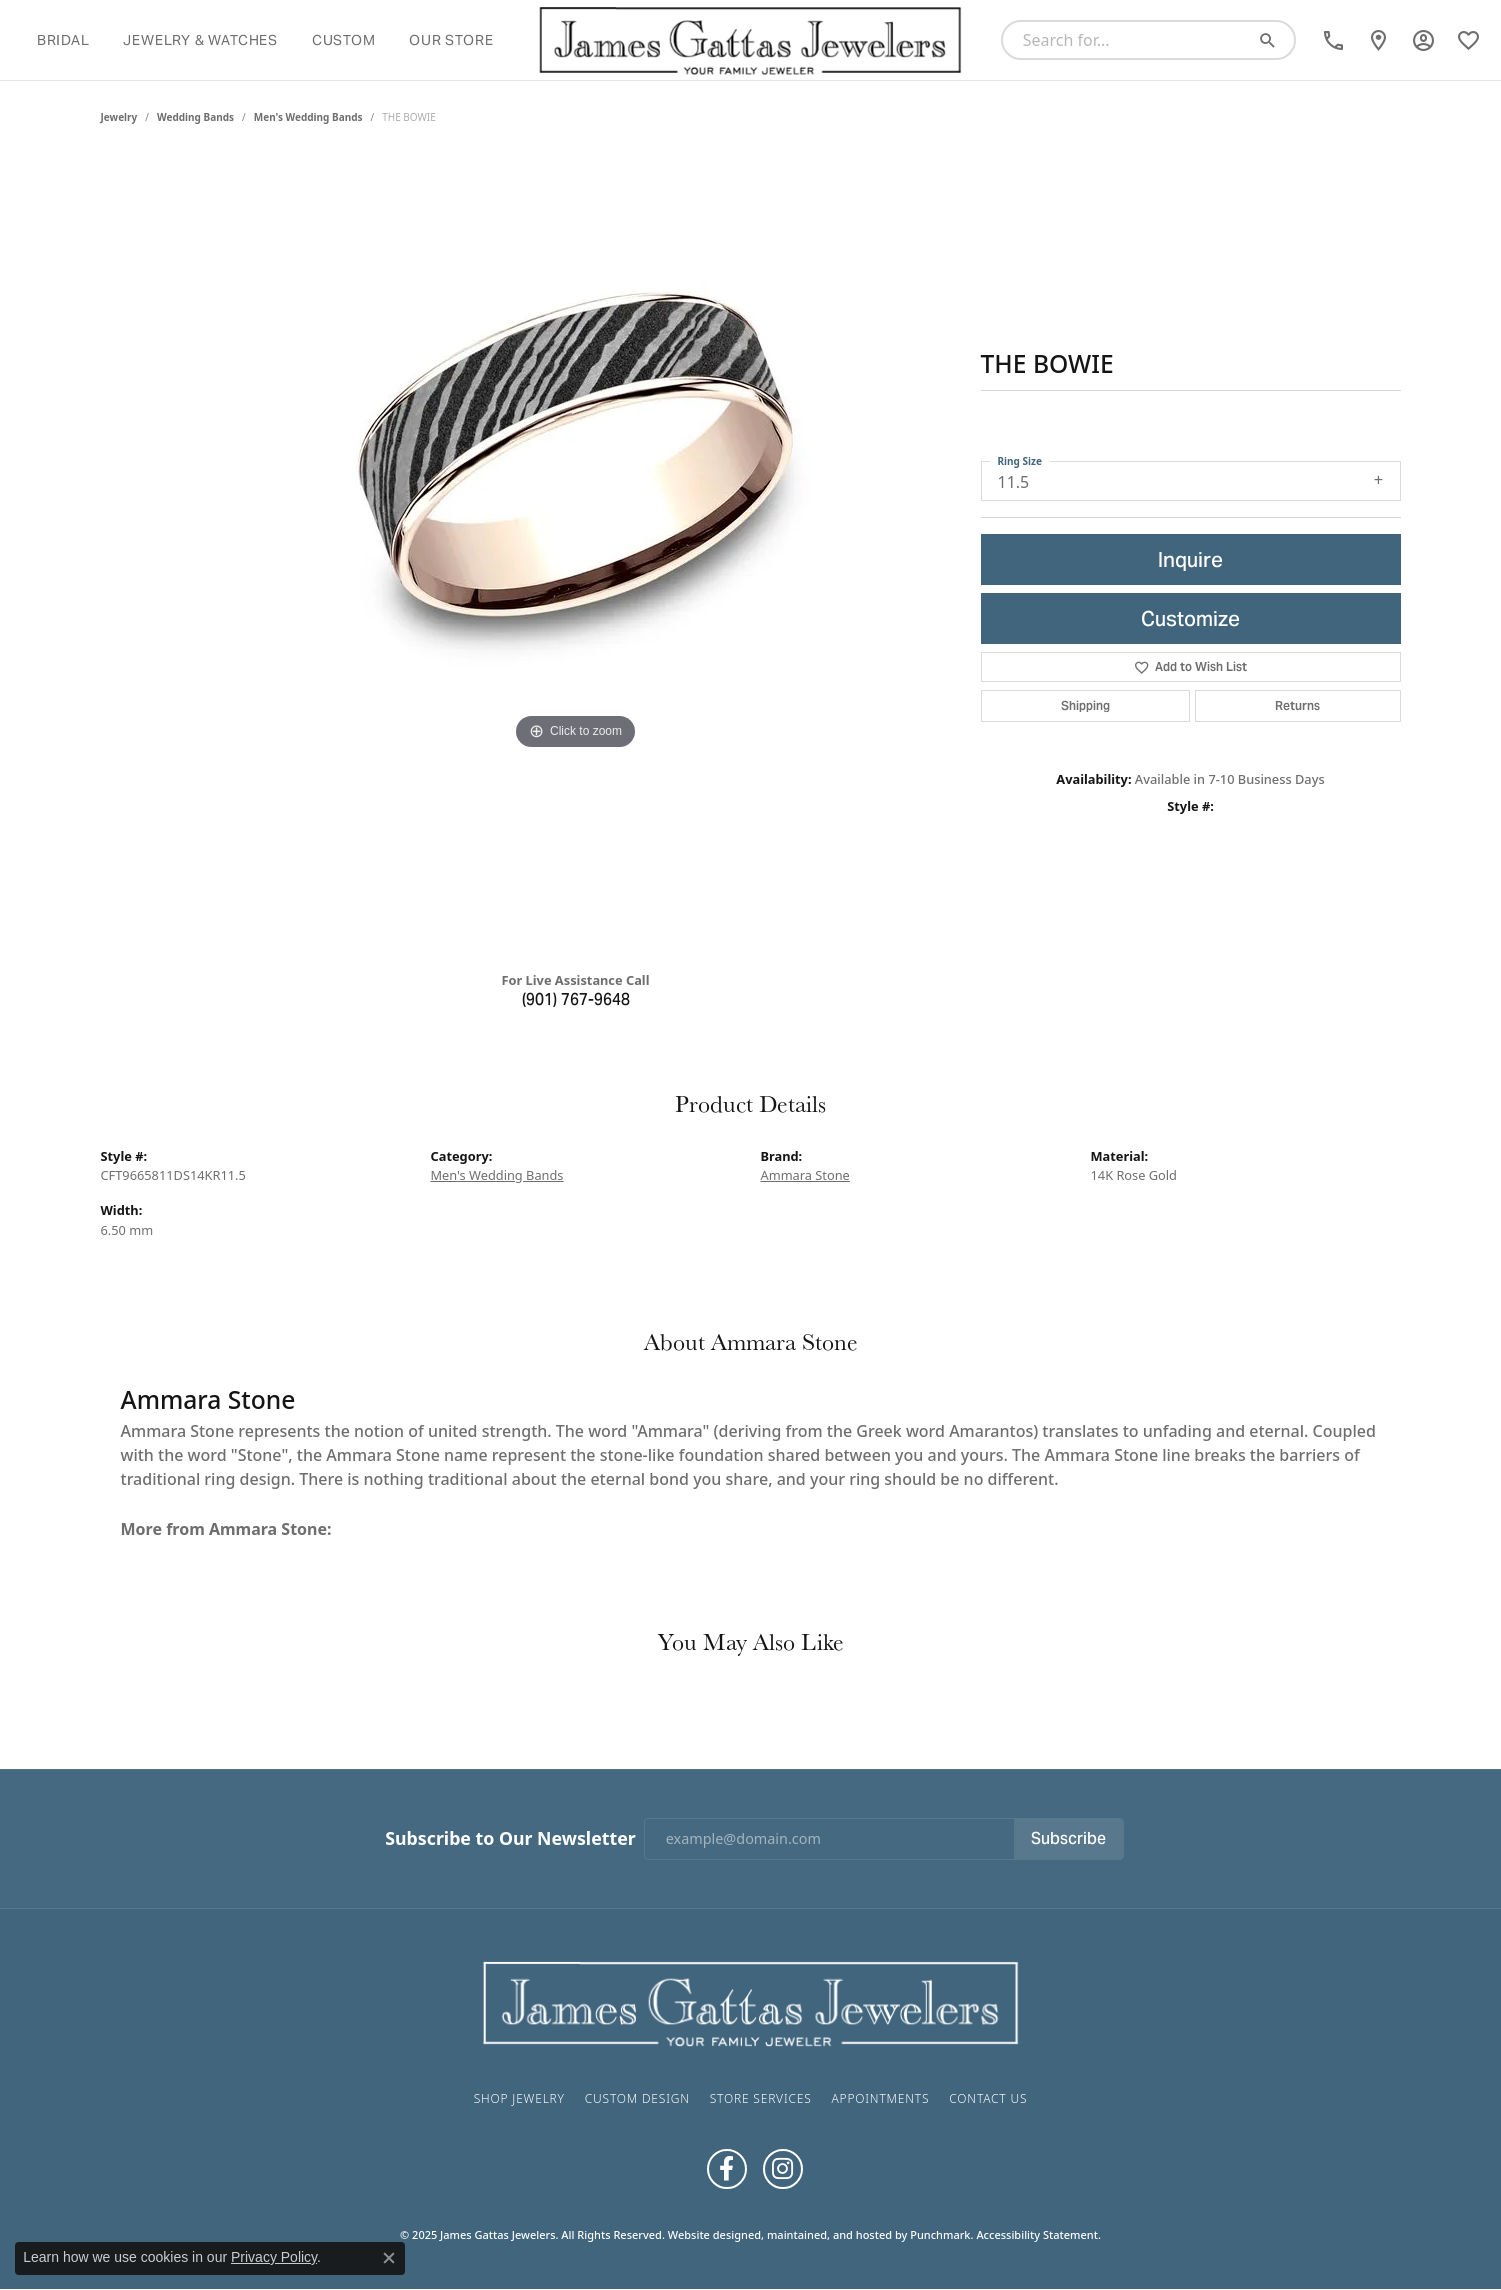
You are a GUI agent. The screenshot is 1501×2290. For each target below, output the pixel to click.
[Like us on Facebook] (727, 2169)
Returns (1297, 705)
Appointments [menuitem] (880, 2098)
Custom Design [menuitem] (637, 2098)
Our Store (451, 40)
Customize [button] (1190, 619)
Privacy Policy (274, 2257)
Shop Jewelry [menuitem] (519, 2098)
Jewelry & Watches (200, 40)
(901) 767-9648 (576, 999)
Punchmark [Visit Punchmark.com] (940, 2234)
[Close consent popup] (389, 2258)
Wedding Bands (195, 117)
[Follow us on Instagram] (783, 2169)
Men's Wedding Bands (308, 117)
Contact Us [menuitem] (988, 2098)
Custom (344, 40)
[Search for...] (1130, 40)
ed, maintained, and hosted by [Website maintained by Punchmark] (829, 2234)
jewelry (119, 117)
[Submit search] (1275, 40)
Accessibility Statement (1037, 2234)
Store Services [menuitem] (761, 2098)
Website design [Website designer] (708, 2234)
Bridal (63, 40)
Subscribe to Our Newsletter (510, 1838)
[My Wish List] (1468, 40)
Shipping (1085, 705)
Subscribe (1068, 1838)
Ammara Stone (805, 1175)
